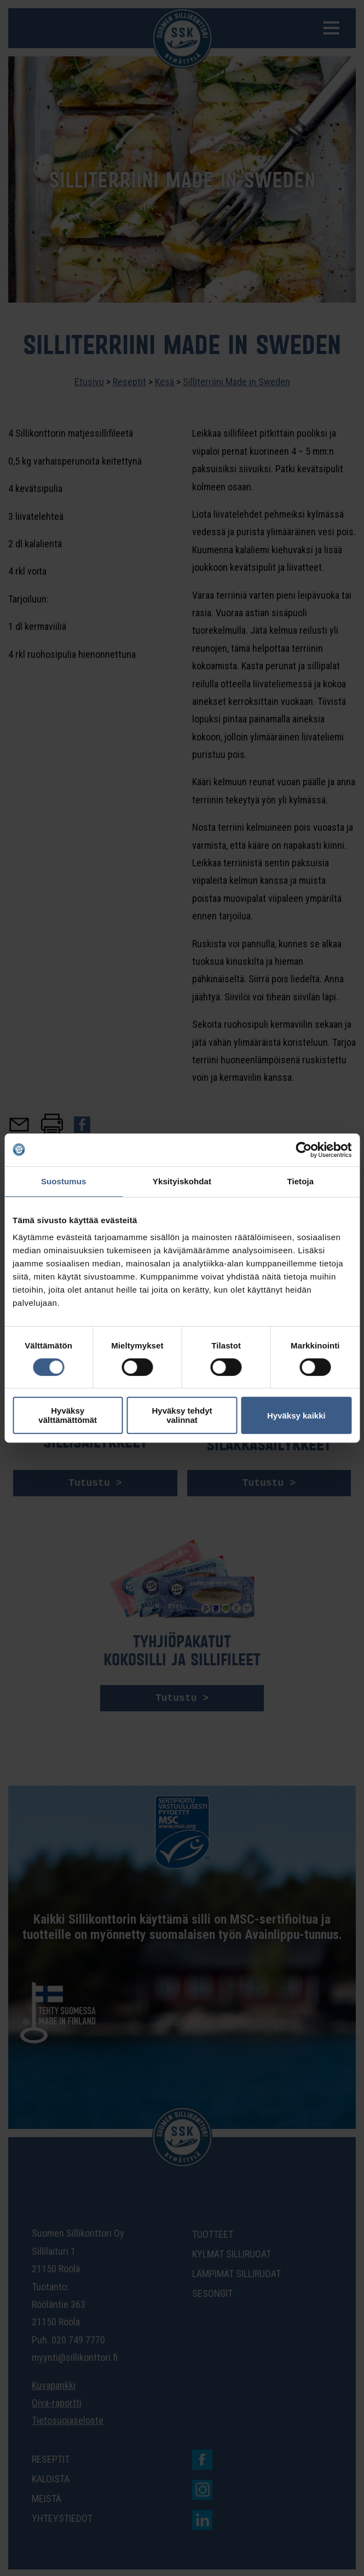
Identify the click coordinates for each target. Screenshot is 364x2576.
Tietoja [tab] (300, 1181)
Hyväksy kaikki (296, 1415)
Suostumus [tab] (63, 1181)
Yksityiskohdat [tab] (182, 1181)
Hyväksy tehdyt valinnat (182, 1415)
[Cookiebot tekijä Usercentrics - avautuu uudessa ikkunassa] (303, 1150)
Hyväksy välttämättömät (67, 1415)
